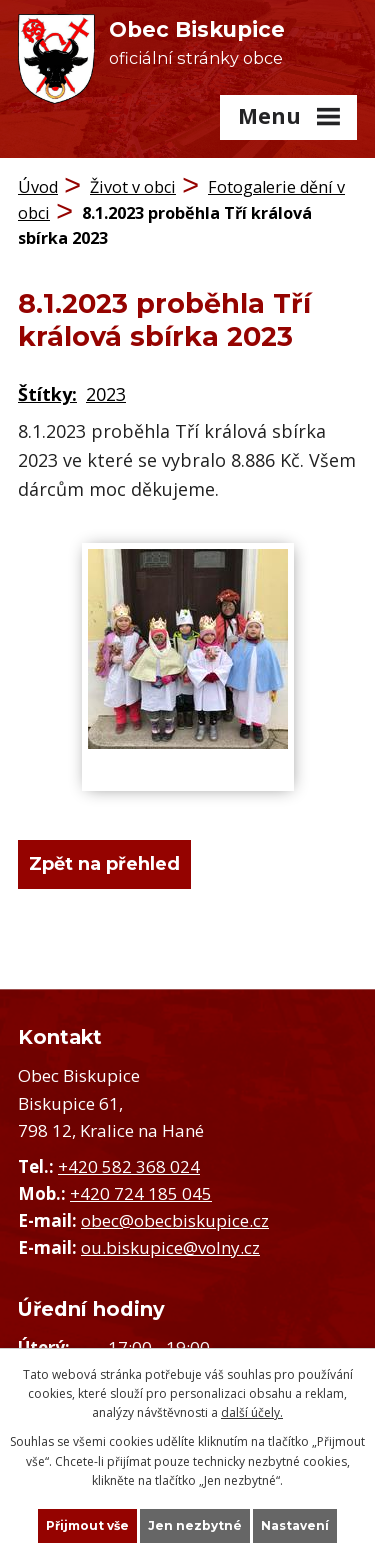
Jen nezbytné (195, 1525)
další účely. (252, 1412)
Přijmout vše (87, 1525)
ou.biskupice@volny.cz (170, 1247)
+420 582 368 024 (129, 1166)
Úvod (38, 187)
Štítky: (47, 394)
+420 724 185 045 (141, 1193)
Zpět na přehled (104, 864)
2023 (106, 394)
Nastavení (295, 1525)
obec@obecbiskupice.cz (175, 1220)
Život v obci (133, 187)
